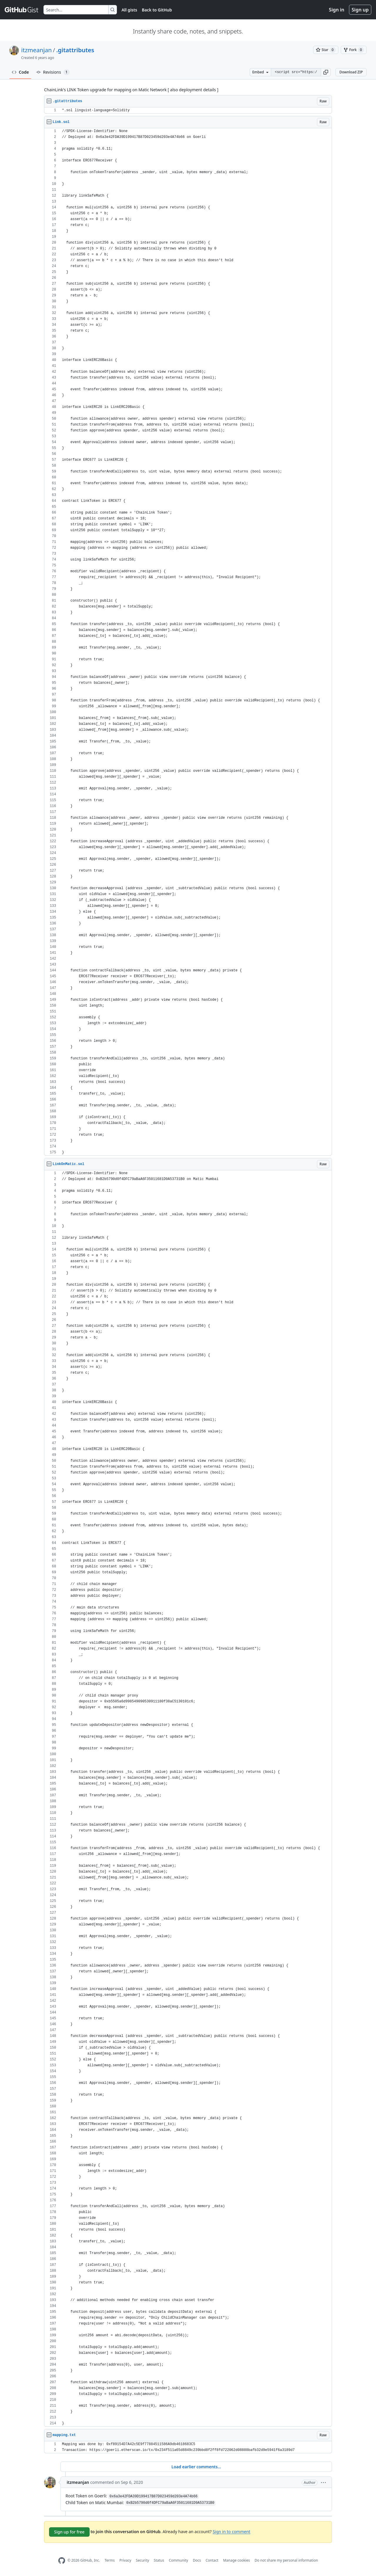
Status (159, 2560)
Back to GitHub (157, 10)
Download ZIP (351, 72)
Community (178, 2560)
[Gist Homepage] (22, 9)
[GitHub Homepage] (61, 2560)
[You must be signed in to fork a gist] (354, 50)
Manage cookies (236, 2560)
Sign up (360, 9)
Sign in (336, 9)
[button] (326, 72)
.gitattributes (75, 50)
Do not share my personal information (286, 2560)
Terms (110, 2560)
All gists (129, 10)
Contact (212, 2560)
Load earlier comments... (196, 2466)
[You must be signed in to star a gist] (325, 50)
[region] (188, 110)
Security (142, 2560)
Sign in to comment (231, 2531)
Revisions (53, 72)
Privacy (125, 2560)
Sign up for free (69, 2532)
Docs (197, 2560)
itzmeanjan (36, 50)
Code (20, 72)
